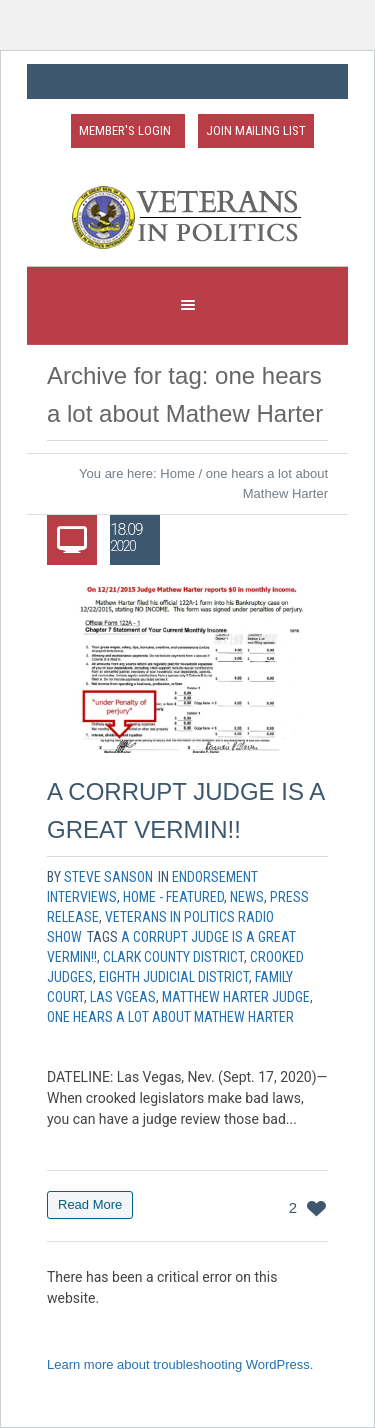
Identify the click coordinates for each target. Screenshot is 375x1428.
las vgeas (123, 997)
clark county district (173, 957)
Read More (90, 1204)
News (247, 897)
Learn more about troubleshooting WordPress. (180, 1364)
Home (177, 473)
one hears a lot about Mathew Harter (170, 1017)
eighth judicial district (174, 977)
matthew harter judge (236, 997)
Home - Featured (173, 897)
